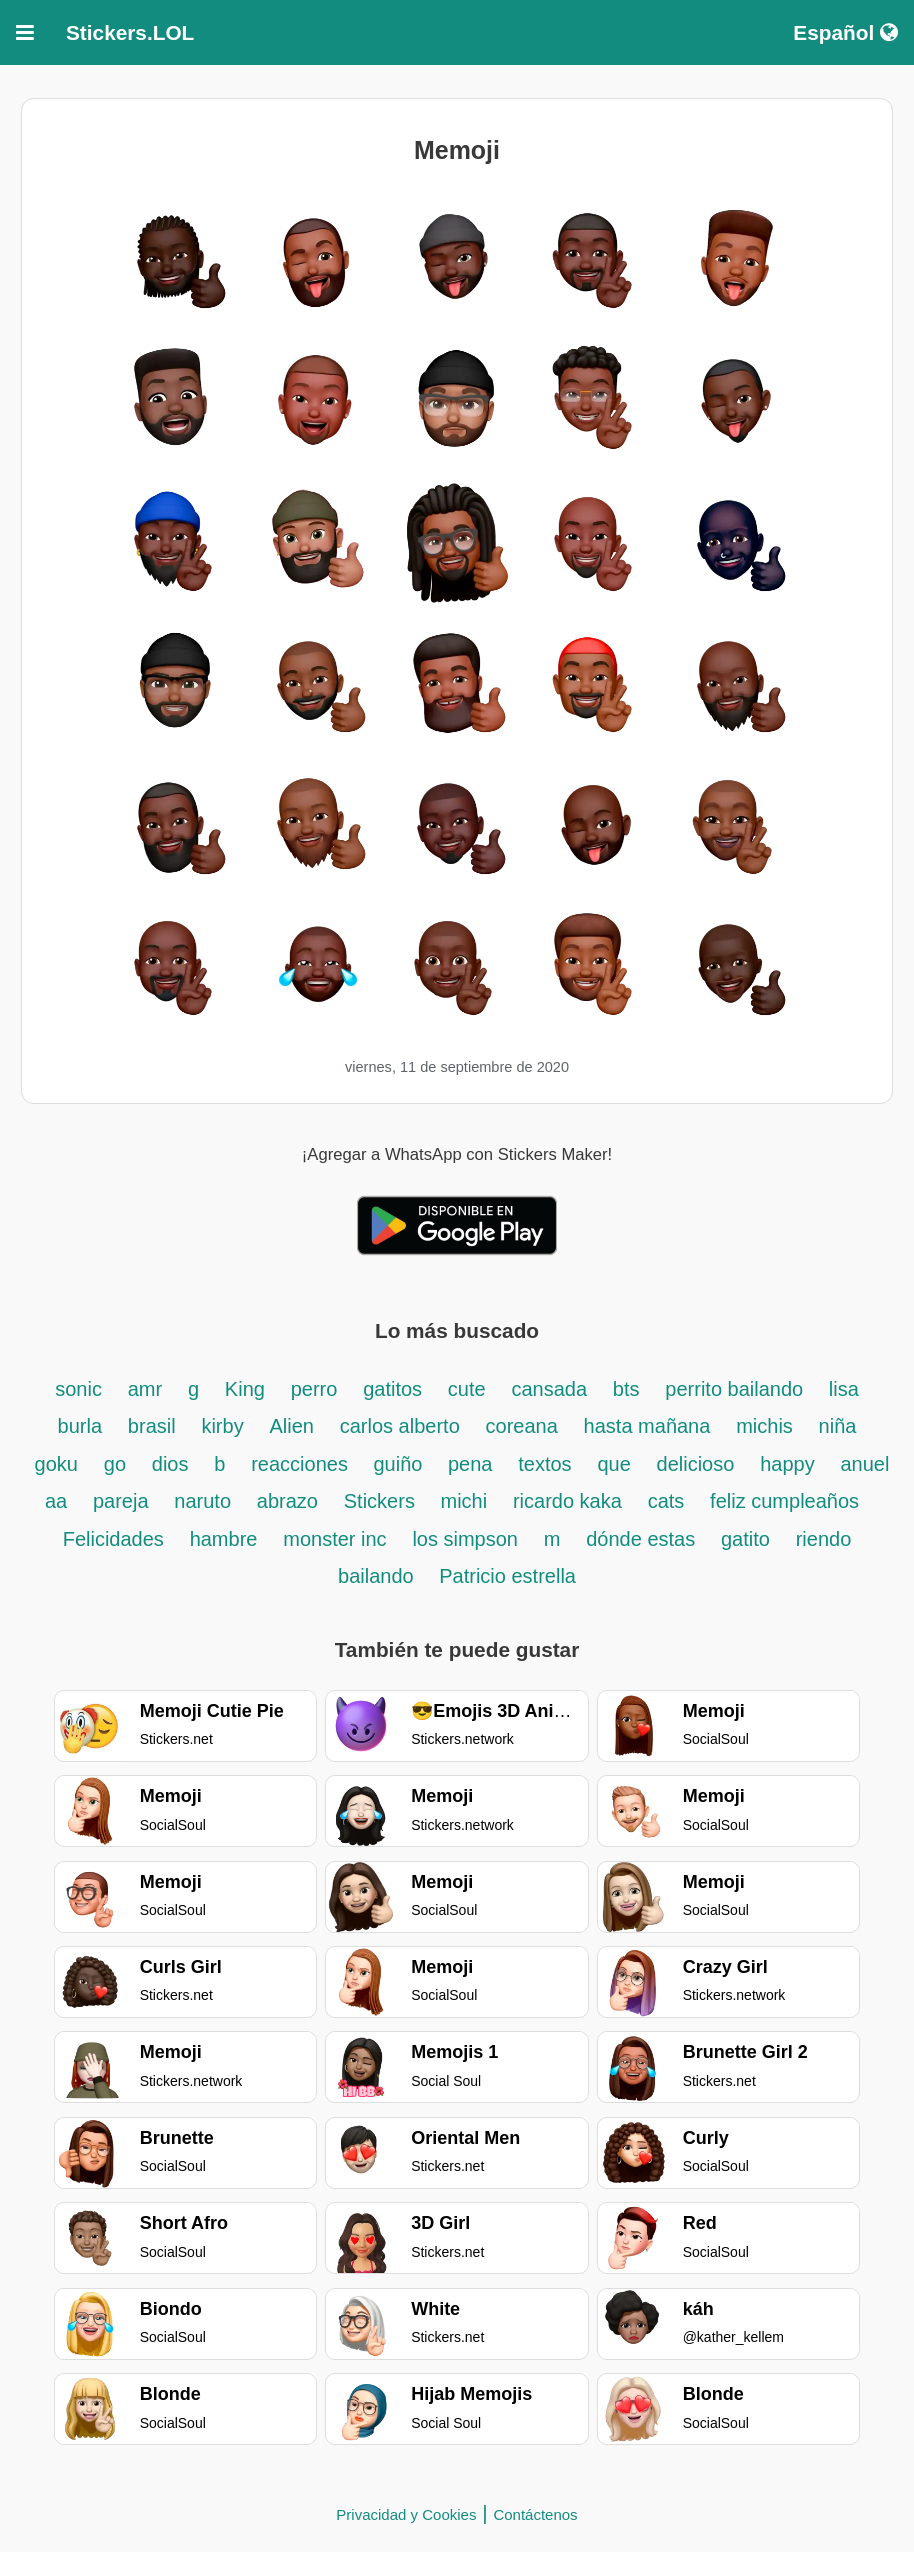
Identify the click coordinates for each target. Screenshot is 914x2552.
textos (544, 1464)
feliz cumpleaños (784, 1501)
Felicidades (113, 1539)
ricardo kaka (567, 1501)
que (613, 1464)
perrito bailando (736, 1389)
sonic (78, 1389)
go (115, 1464)
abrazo (287, 1501)
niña (838, 1426)
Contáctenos (535, 2514)
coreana (522, 1426)
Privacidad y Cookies (406, 2514)
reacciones (302, 1464)
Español (845, 32)
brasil (152, 1426)
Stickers (382, 1501)
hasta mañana (647, 1426)
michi (463, 1501)
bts (626, 1389)
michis (764, 1426)
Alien (291, 1426)
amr (145, 1389)
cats (666, 1501)
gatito (745, 1539)
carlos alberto (400, 1426)
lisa (844, 1389)
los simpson (465, 1539)
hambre (224, 1539)
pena (470, 1464)
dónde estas (640, 1539)
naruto (202, 1501)
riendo (824, 1539)
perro (314, 1389)
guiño (400, 1464)
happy (787, 1464)
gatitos (392, 1389)
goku (56, 1464)
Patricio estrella (507, 1576)
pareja (121, 1501)
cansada (549, 1389)
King (245, 1389)
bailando (378, 1576)
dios (170, 1464)
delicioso (696, 1464)
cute (467, 1389)
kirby (222, 1426)
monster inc (334, 1539)
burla (80, 1426)
